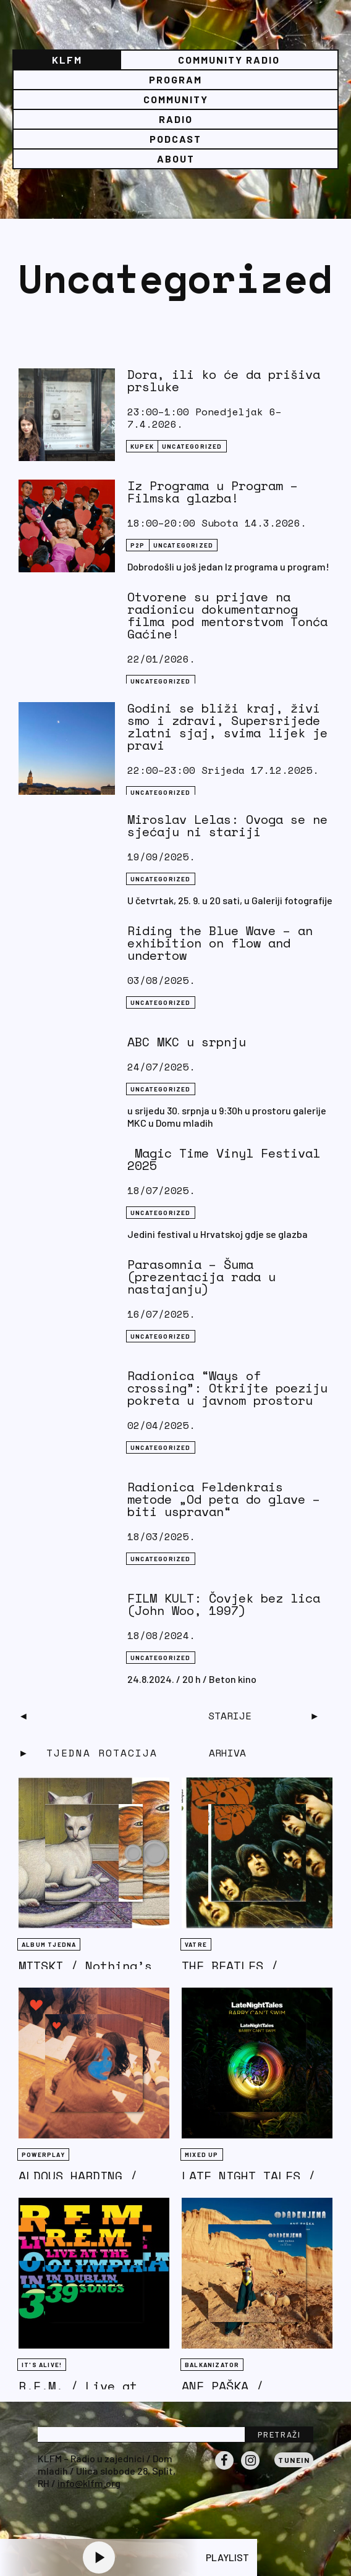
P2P (137, 545)
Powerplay (43, 2154)
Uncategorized (192, 446)
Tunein (294, 2459)
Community (175, 99)
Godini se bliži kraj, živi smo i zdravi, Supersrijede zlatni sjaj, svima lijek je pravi (227, 726)
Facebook (224, 2469)
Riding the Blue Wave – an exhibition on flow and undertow (220, 943)
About (176, 158)
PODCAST (175, 139)
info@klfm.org (89, 2483)
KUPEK (142, 446)
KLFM (67, 60)
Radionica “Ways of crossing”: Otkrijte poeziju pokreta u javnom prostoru (227, 1387)
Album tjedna (49, 1944)
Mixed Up (202, 2154)
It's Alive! (42, 2364)
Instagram (250, 2469)
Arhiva (227, 1752)
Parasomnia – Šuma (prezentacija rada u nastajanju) (201, 1276)
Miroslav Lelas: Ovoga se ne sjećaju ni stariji (227, 825)
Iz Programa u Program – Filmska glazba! (212, 492)
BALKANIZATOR (212, 2364)
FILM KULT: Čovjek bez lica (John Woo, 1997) (223, 1604)
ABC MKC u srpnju (186, 1042)
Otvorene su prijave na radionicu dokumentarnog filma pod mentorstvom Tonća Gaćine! (227, 615)
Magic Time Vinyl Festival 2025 (223, 1159)
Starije (230, 1716)
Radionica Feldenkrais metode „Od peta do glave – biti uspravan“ (223, 1499)
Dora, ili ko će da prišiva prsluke (223, 380)
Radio (176, 119)
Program (175, 79)
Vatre (196, 1944)
